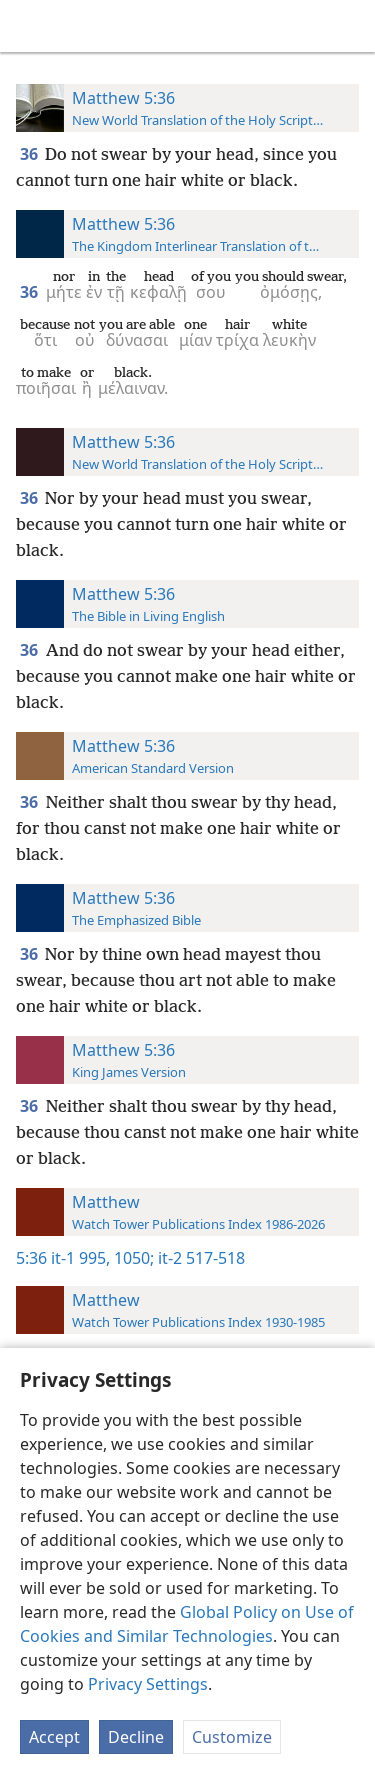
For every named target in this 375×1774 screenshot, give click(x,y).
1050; (132, 1258)
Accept (54, 1737)
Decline (136, 1737)
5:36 (31, 1258)
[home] (30, 26)
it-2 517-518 (199, 1258)
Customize (232, 1737)
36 (30, 154)
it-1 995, (80, 1258)
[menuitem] (30, 26)
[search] (350, 26)
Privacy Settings (148, 1684)
